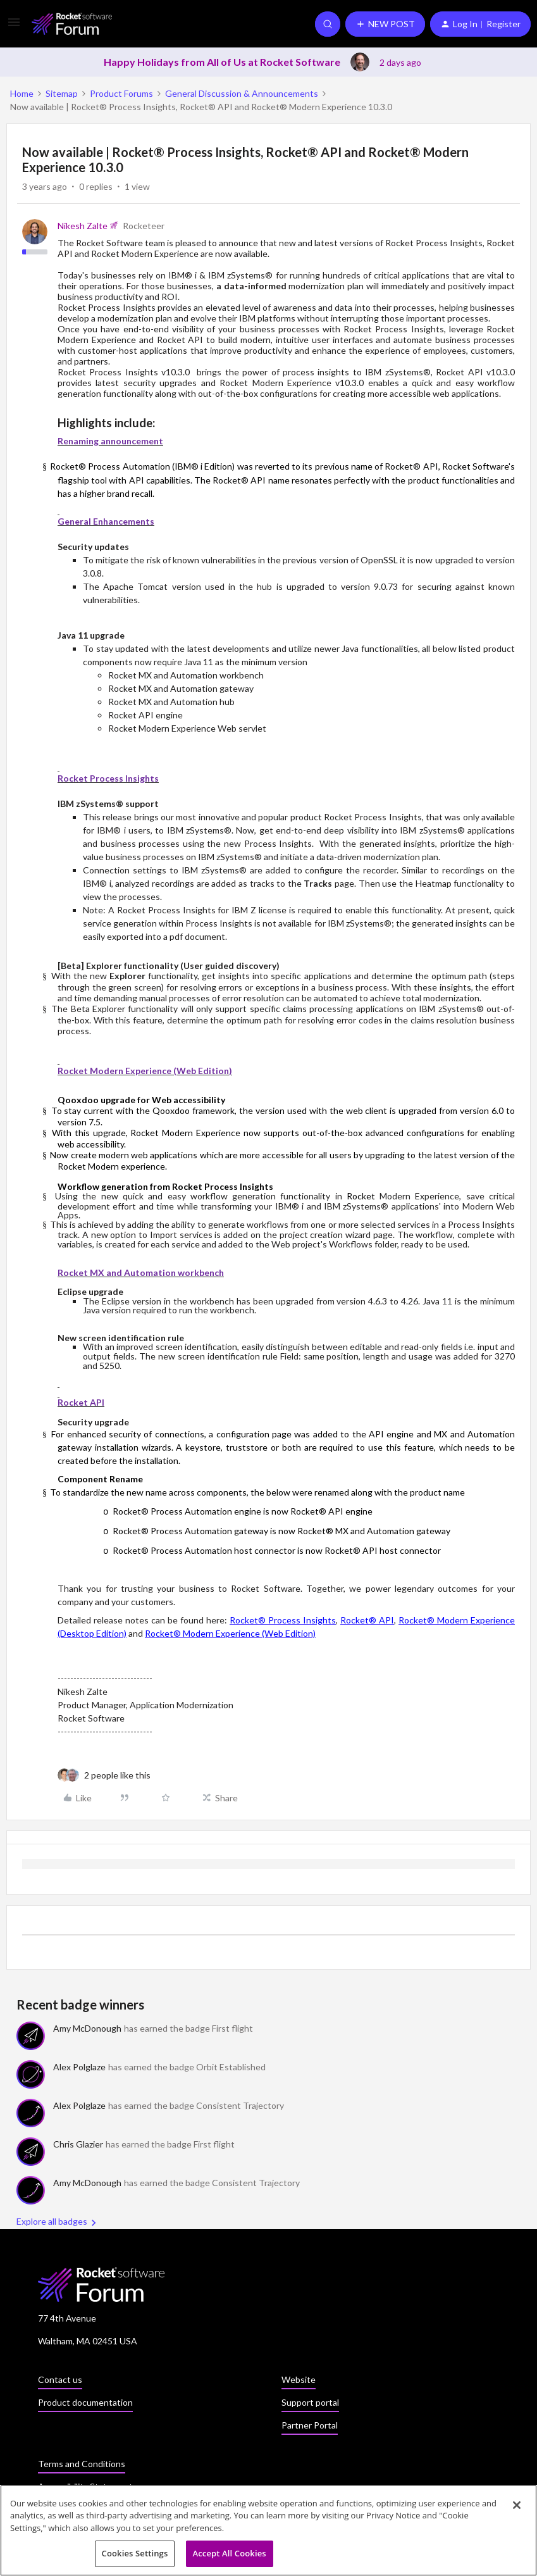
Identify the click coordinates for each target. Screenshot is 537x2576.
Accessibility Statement (85, 2486)
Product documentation (85, 2402)
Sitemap (62, 93)
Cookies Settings (135, 2557)
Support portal (310, 2402)
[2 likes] (117, 1775)
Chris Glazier (78, 2144)
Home (22, 93)
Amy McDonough (87, 2028)
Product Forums (121, 93)
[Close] (517, 2509)
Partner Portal (309, 2425)
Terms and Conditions (81, 2463)
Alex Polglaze (79, 2066)
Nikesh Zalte (83, 225)
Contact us (60, 2379)
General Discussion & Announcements (241, 93)
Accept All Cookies (229, 2557)
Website (298, 2379)
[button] (14, 26)
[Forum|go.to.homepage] (72, 24)
